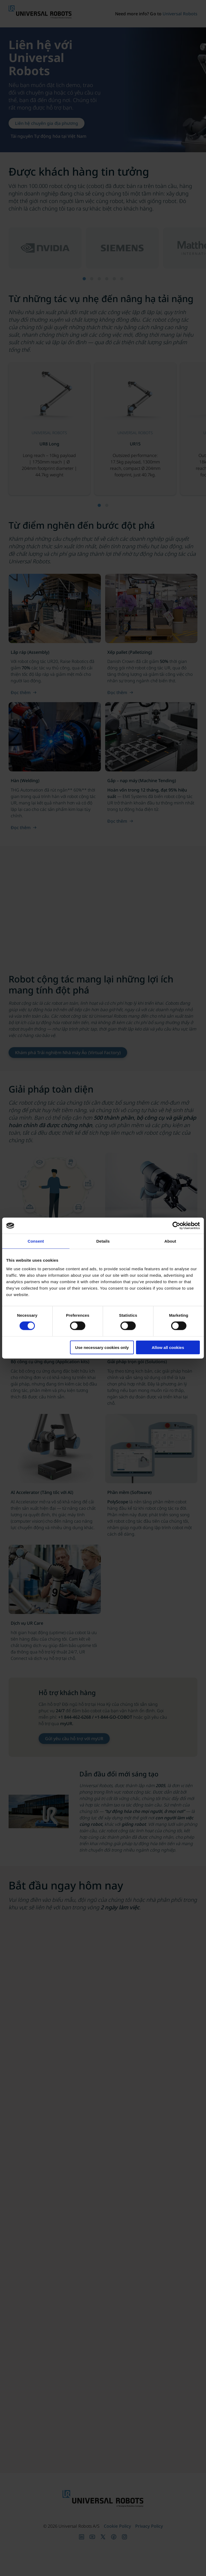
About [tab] (170, 1241)
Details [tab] (103, 1241)
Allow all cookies (168, 1347)
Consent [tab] (36, 1241)
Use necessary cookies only (102, 1347)
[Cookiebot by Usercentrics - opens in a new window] (176, 1226)
